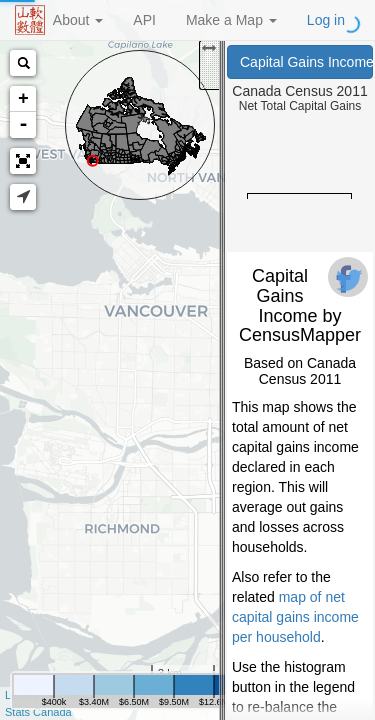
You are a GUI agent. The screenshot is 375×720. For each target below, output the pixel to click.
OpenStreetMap (97, 695)
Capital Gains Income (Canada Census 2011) (306, 62)
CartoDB (171, 695)
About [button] (78, 20)
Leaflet (21, 695)
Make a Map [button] (231, 20)
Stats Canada (38, 712)
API (144, 20)
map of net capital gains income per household (295, 617)
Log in (326, 20)
